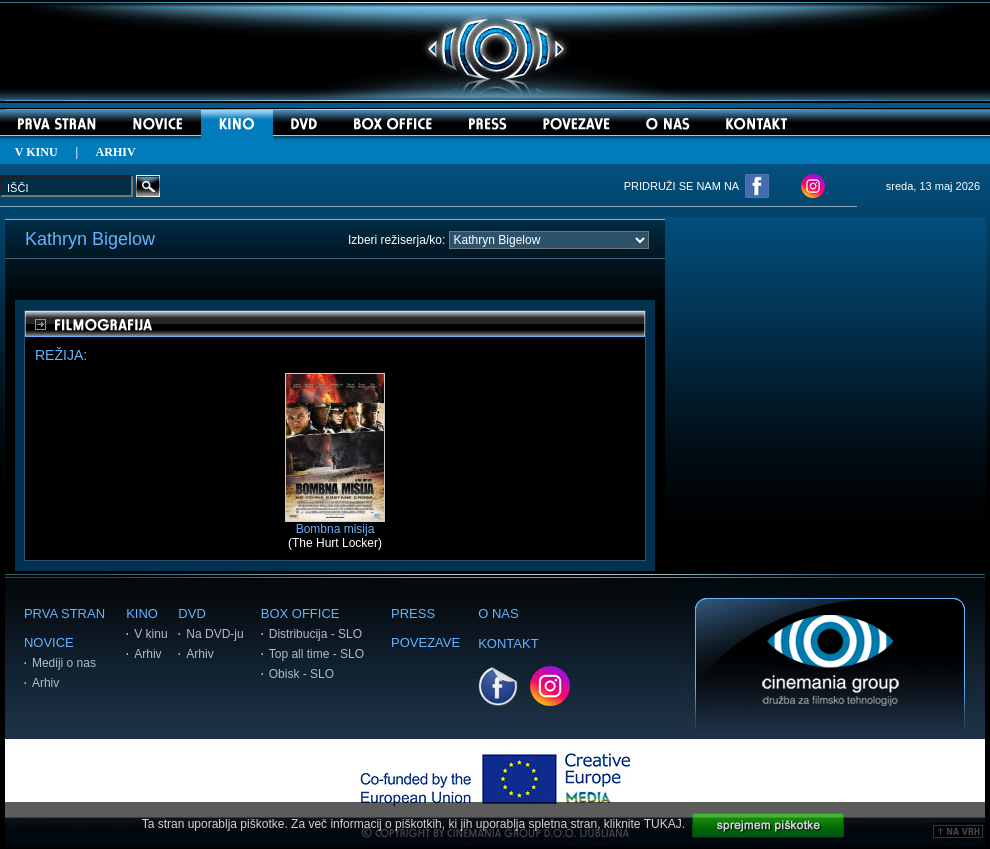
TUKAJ (663, 824)
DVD (191, 613)
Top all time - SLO (316, 654)
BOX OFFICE (300, 613)
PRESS (413, 613)
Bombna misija (335, 523)
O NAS (498, 613)
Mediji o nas (64, 663)
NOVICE (49, 642)
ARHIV (116, 152)
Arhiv (45, 683)
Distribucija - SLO (315, 634)
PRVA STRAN (64, 613)
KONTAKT (508, 643)
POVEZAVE (425, 642)
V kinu (150, 634)
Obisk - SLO (301, 674)
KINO (142, 613)
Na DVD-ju (214, 634)
